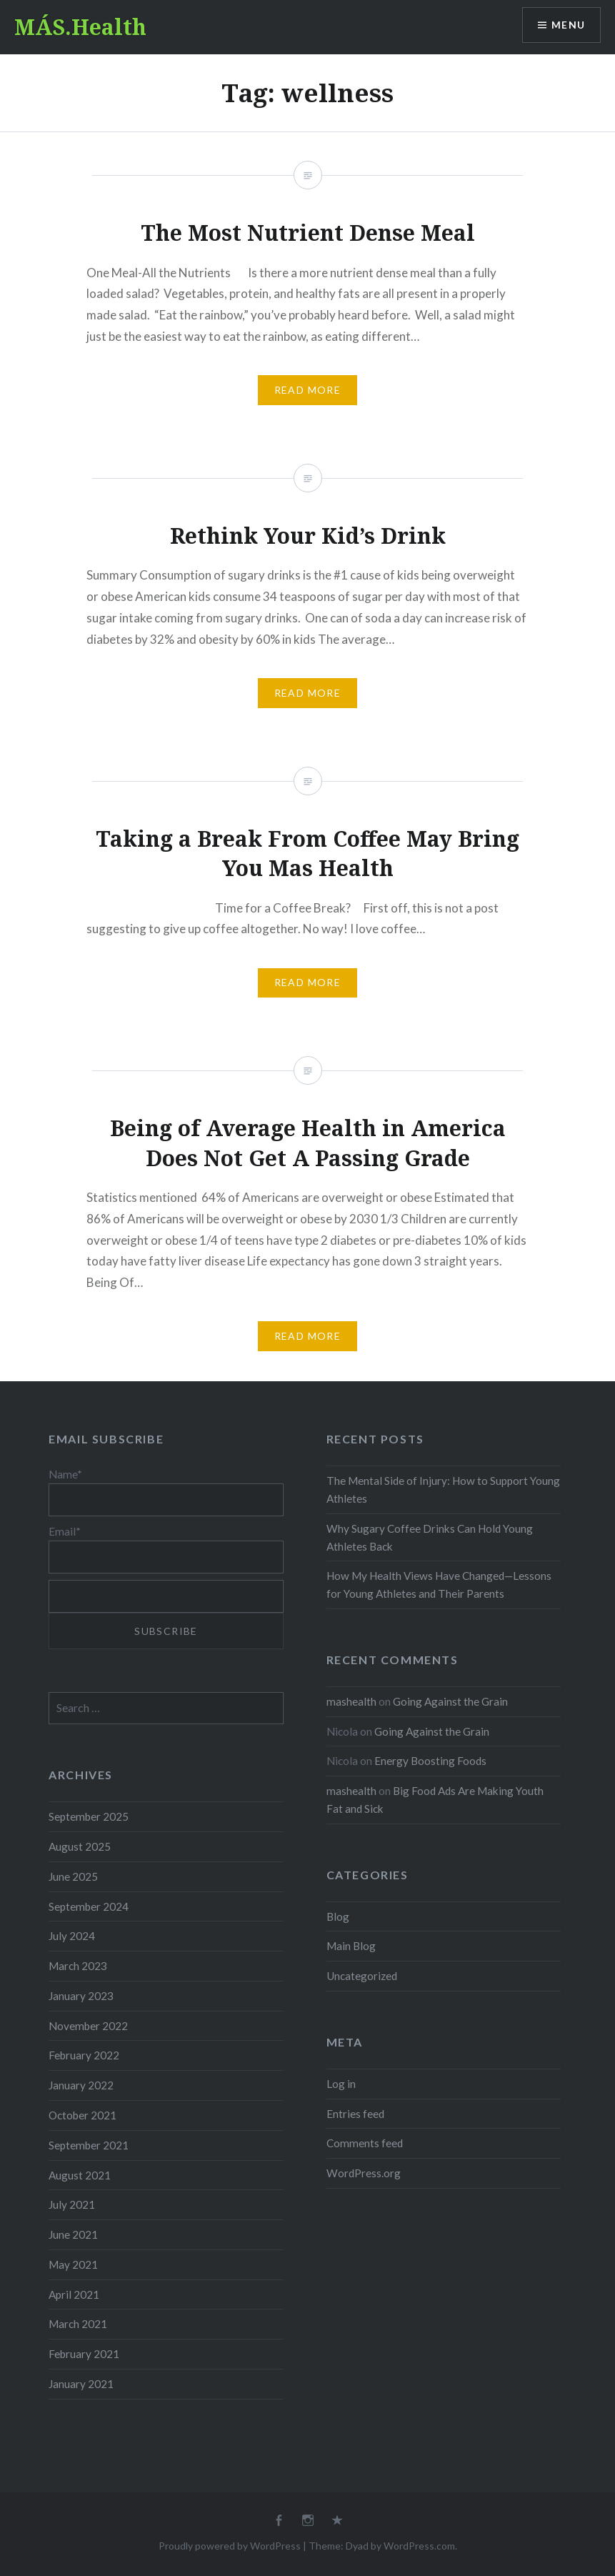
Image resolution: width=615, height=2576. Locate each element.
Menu (568, 25)
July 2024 (72, 1935)
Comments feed (364, 2143)
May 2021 (73, 2264)
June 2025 (73, 1876)
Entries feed (355, 2113)
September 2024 (89, 1906)
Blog (337, 1916)
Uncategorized (361, 1975)
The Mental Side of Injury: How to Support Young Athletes (443, 1489)
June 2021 (73, 2234)
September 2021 (89, 2145)
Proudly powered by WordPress (230, 2546)
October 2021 (82, 2115)
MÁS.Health (80, 26)
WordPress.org (363, 2173)
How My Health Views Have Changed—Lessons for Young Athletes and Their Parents (438, 1584)
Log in (341, 2083)
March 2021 (78, 2323)
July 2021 (72, 2204)
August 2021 (80, 2175)
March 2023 (78, 1965)
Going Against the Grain (450, 1701)
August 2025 (80, 1846)
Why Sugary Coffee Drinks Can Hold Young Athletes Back (429, 1537)
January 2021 (81, 2383)
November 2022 (88, 2025)
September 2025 (89, 1816)
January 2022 (81, 2085)
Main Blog (351, 1945)
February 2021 (84, 2353)
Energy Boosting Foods (430, 1760)
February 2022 (84, 2055)
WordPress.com (419, 2546)
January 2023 (81, 1995)
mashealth (351, 1701)
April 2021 (74, 2294)
